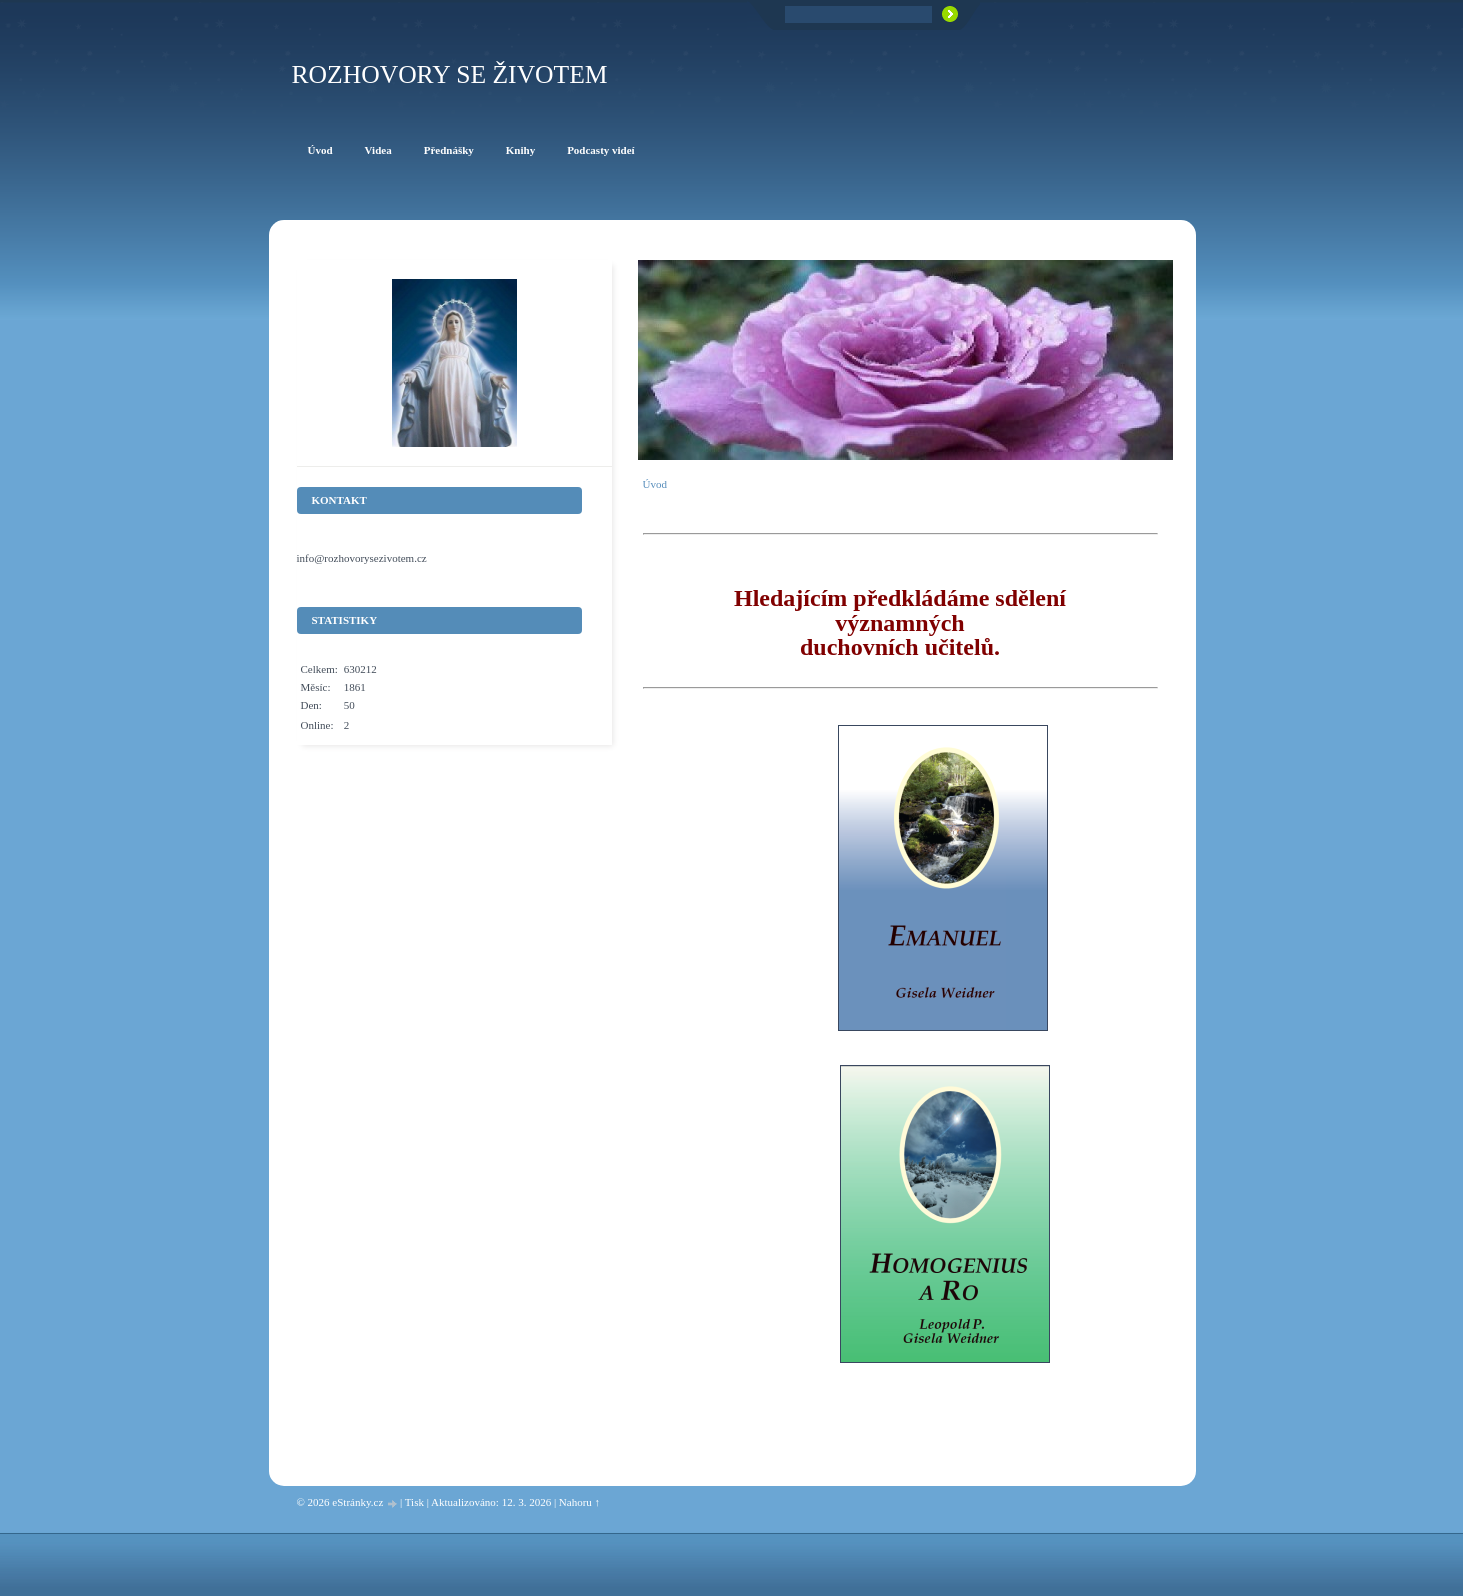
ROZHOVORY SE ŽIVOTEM (450, 74)
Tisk (414, 1502)
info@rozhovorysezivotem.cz (362, 558)
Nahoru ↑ (579, 1502)
